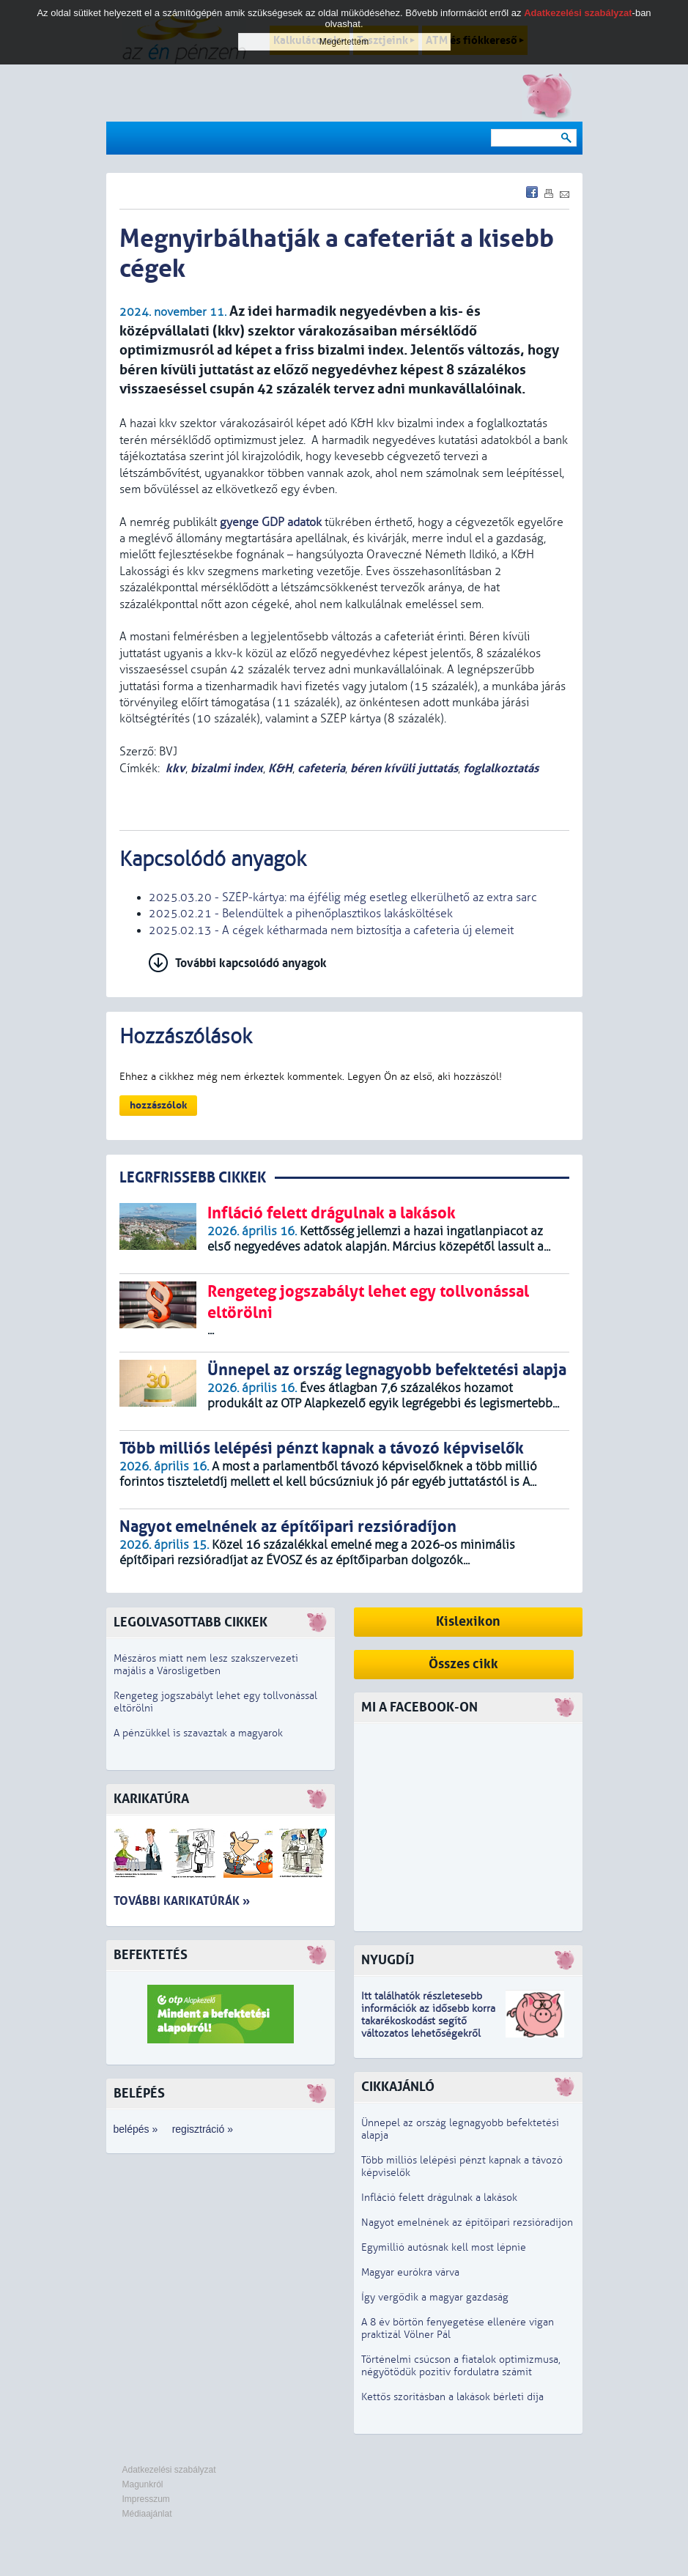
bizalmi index (227, 768)
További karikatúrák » (182, 1901)
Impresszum (146, 2499)
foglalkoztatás (501, 768)
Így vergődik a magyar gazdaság (434, 2297)
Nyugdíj (387, 1960)
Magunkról (142, 2484)
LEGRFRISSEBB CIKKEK (192, 1177)
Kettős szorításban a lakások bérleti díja (452, 2397)
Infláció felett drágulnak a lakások (439, 2197)
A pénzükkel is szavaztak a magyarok (198, 1733)
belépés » (136, 2129)
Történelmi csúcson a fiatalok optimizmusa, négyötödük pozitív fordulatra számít (461, 2365)
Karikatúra (151, 1799)
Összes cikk (463, 1664)
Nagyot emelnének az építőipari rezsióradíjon (467, 2222)
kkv (175, 768)
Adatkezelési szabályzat (169, 2470)
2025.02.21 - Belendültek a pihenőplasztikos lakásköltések (301, 913)
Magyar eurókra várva (410, 2272)
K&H (280, 768)
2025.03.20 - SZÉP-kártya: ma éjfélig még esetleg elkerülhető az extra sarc (343, 897)
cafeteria (321, 768)
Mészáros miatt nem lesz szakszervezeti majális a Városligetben (206, 1664)
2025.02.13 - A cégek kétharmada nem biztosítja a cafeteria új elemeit (331, 930)
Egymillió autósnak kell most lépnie (443, 2247)
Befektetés (151, 1955)
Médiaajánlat (147, 2514)
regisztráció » (202, 2129)
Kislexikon (468, 1621)
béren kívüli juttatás (404, 768)
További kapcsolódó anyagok (251, 963)
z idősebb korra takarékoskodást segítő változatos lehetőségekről (428, 2021)
